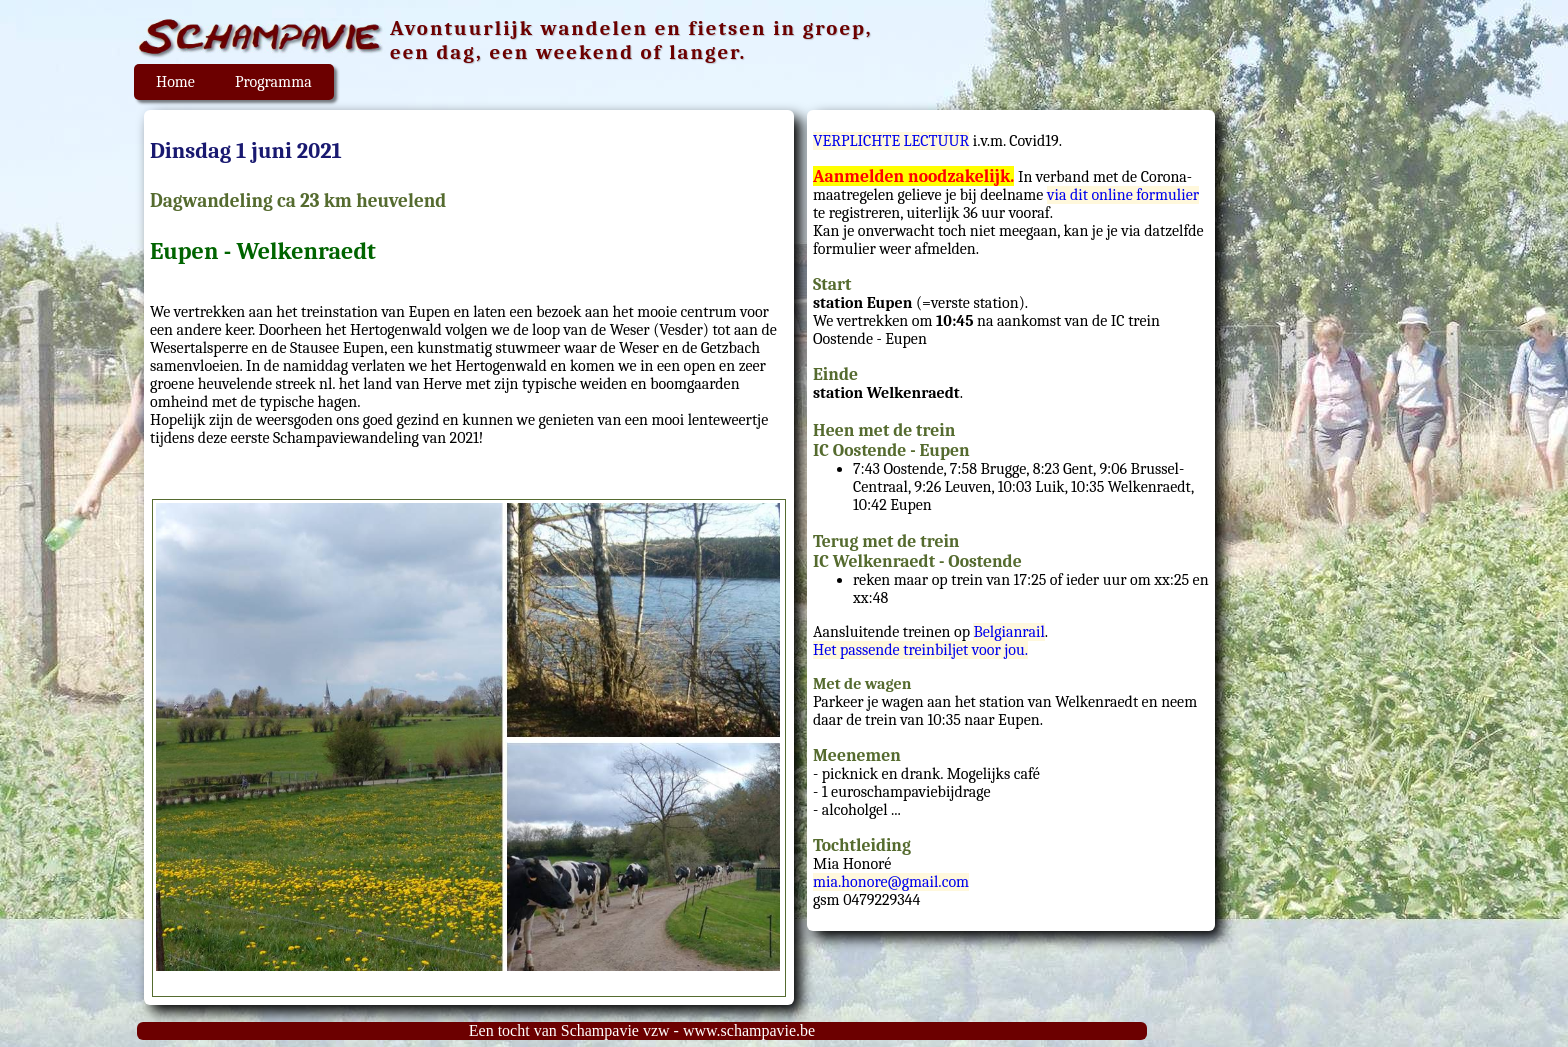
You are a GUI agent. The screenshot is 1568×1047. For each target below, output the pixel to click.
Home (175, 82)
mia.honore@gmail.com (891, 882)
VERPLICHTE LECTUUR (891, 141)
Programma (273, 82)
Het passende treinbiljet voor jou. (920, 650)
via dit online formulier (1123, 195)
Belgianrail (1008, 632)
